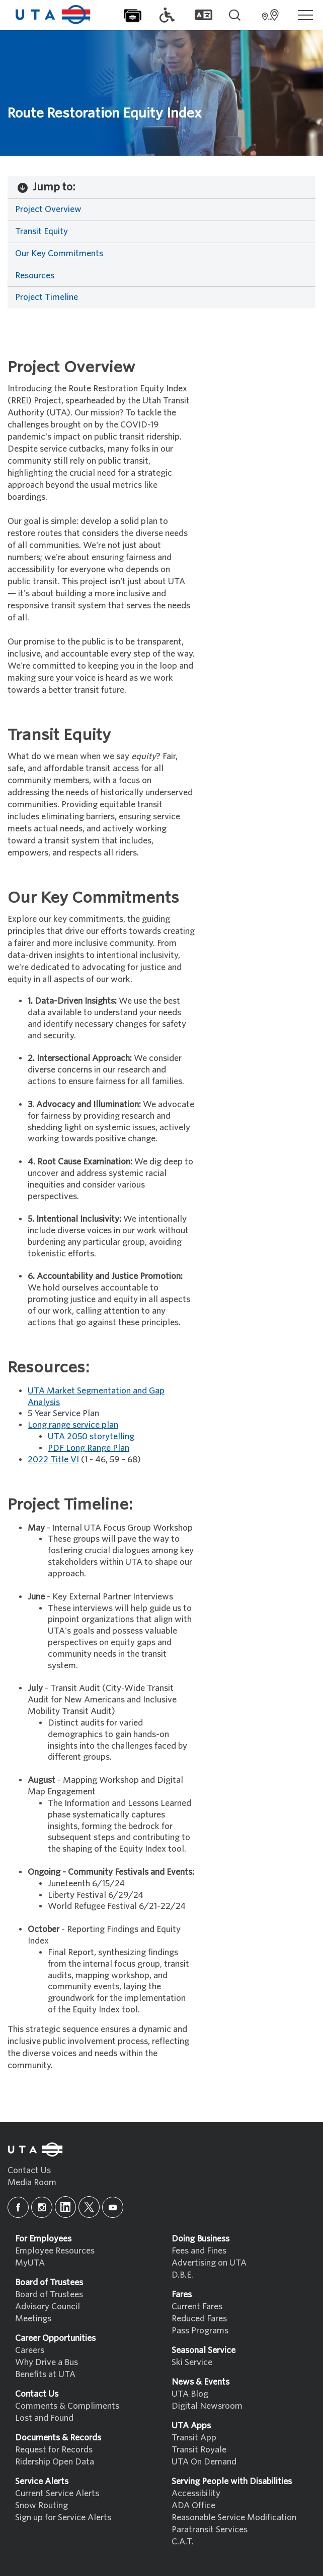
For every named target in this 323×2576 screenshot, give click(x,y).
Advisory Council (47, 2306)
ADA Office (193, 2505)
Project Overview (48, 209)
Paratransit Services (210, 2529)
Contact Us (29, 2170)
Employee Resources (55, 2251)
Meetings (33, 2318)
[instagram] (41, 2207)
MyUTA (30, 2263)
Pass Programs (200, 2330)
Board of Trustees (49, 2294)
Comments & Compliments (67, 2406)
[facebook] (18, 2207)
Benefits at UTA (45, 2374)
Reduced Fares (199, 2318)
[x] (89, 2207)
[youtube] (112, 2207)
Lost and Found (44, 2418)
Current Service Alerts (57, 2493)
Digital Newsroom (207, 2406)
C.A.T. (183, 2541)
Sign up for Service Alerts (63, 2517)
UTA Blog (190, 2394)
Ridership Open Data (54, 2461)
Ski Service (192, 2362)
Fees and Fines (199, 2251)
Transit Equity (41, 231)
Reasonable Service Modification (234, 2517)
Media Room (32, 2182)
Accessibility (196, 2493)
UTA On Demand (204, 2461)
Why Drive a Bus (46, 2362)
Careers (29, 2350)
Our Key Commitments (59, 253)
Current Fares (197, 2306)
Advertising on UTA (209, 2263)
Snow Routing (41, 2505)
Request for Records (54, 2449)
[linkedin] (65, 2207)
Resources (34, 275)
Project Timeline (46, 297)
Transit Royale (199, 2449)
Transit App (194, 2437)
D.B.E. (182, 2275)
